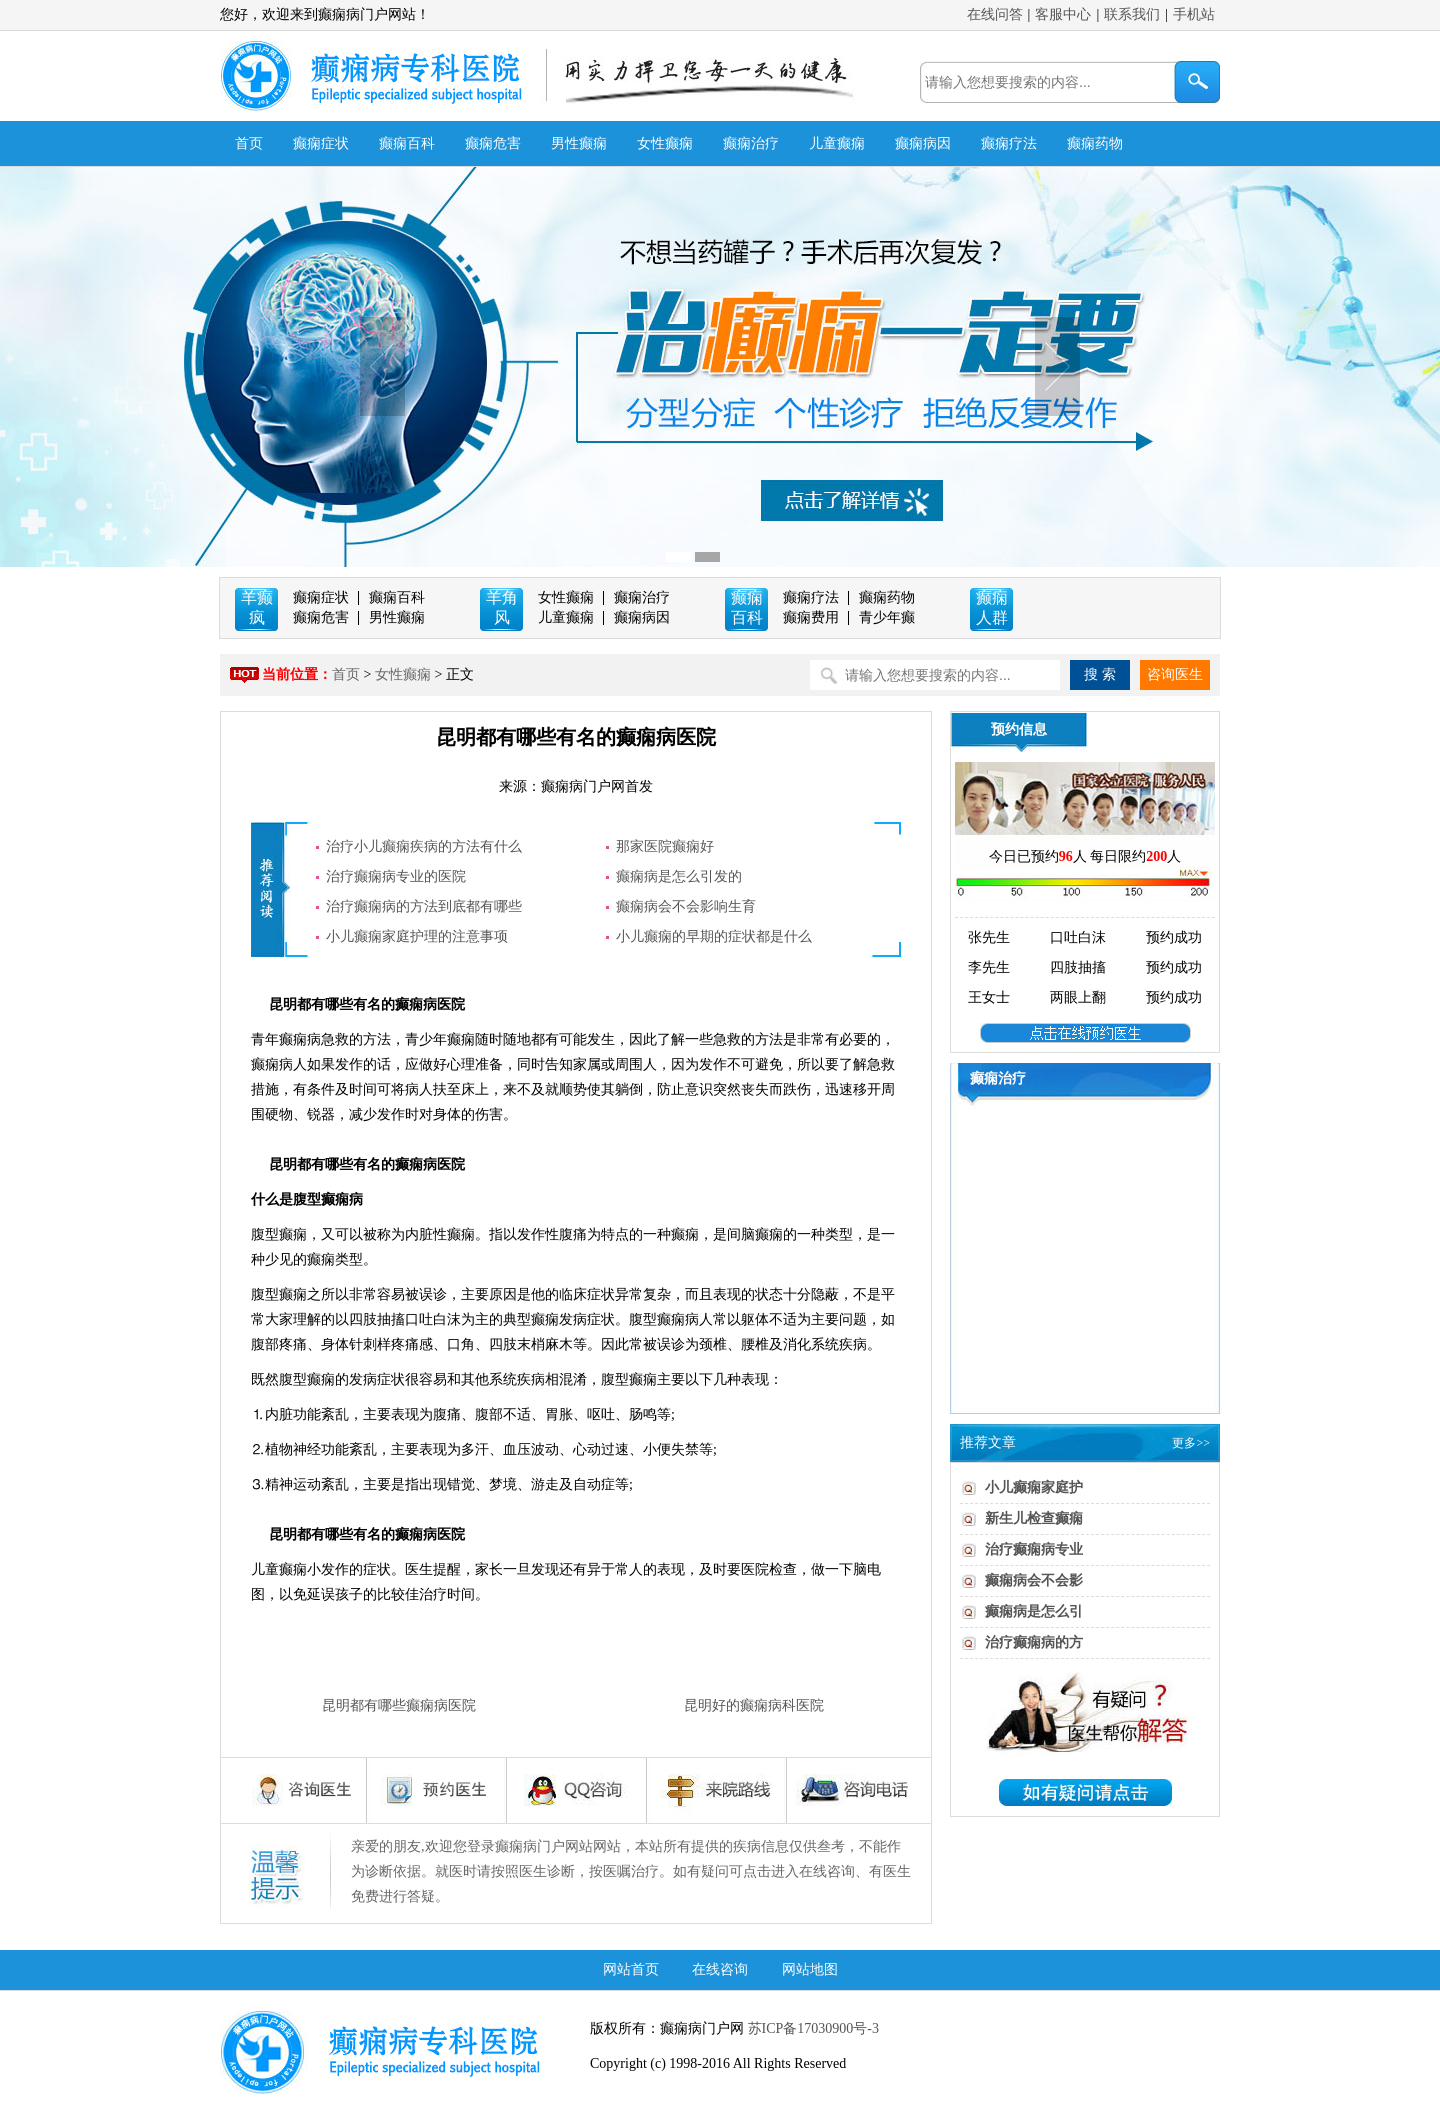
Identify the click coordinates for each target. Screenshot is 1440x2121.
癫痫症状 (321, 143)
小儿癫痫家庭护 (1034, 1487)
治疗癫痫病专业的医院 (396, 876)
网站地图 (810, 1969)
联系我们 (1132, 14)
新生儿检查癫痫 (1034, 1518)
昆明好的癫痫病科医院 (754, 1705)
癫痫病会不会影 (1034, 1580)
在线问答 (995, 14)
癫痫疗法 (1009, 143)
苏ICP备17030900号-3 (811, 2028)
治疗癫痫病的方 (1034, 1642)
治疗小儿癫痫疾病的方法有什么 (424, 846)
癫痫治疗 (751, 143)
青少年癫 (887, 617)
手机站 (1194, 14)
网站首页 (631, 1969)
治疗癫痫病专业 (1034, 1549)
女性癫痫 (665, 143)
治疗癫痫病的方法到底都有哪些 (424, 906)
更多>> (1191, 1443)
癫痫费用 (811, 617)
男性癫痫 (579, 143)
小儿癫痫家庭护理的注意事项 (417, 936)
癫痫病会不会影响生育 (686, 906)
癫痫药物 (1095, 143)
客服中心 (1063, 14)
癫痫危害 (493, 143)
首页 (249, 143)
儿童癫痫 (837, 143)
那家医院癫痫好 (665, 846)
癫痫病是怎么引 (1034, 1611)
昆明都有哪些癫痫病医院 (399, 1705)
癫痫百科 (407, 143)
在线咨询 (720, 1969)
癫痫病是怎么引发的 (679, 876)
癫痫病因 (923, 143)
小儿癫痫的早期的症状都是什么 (714, 936)
